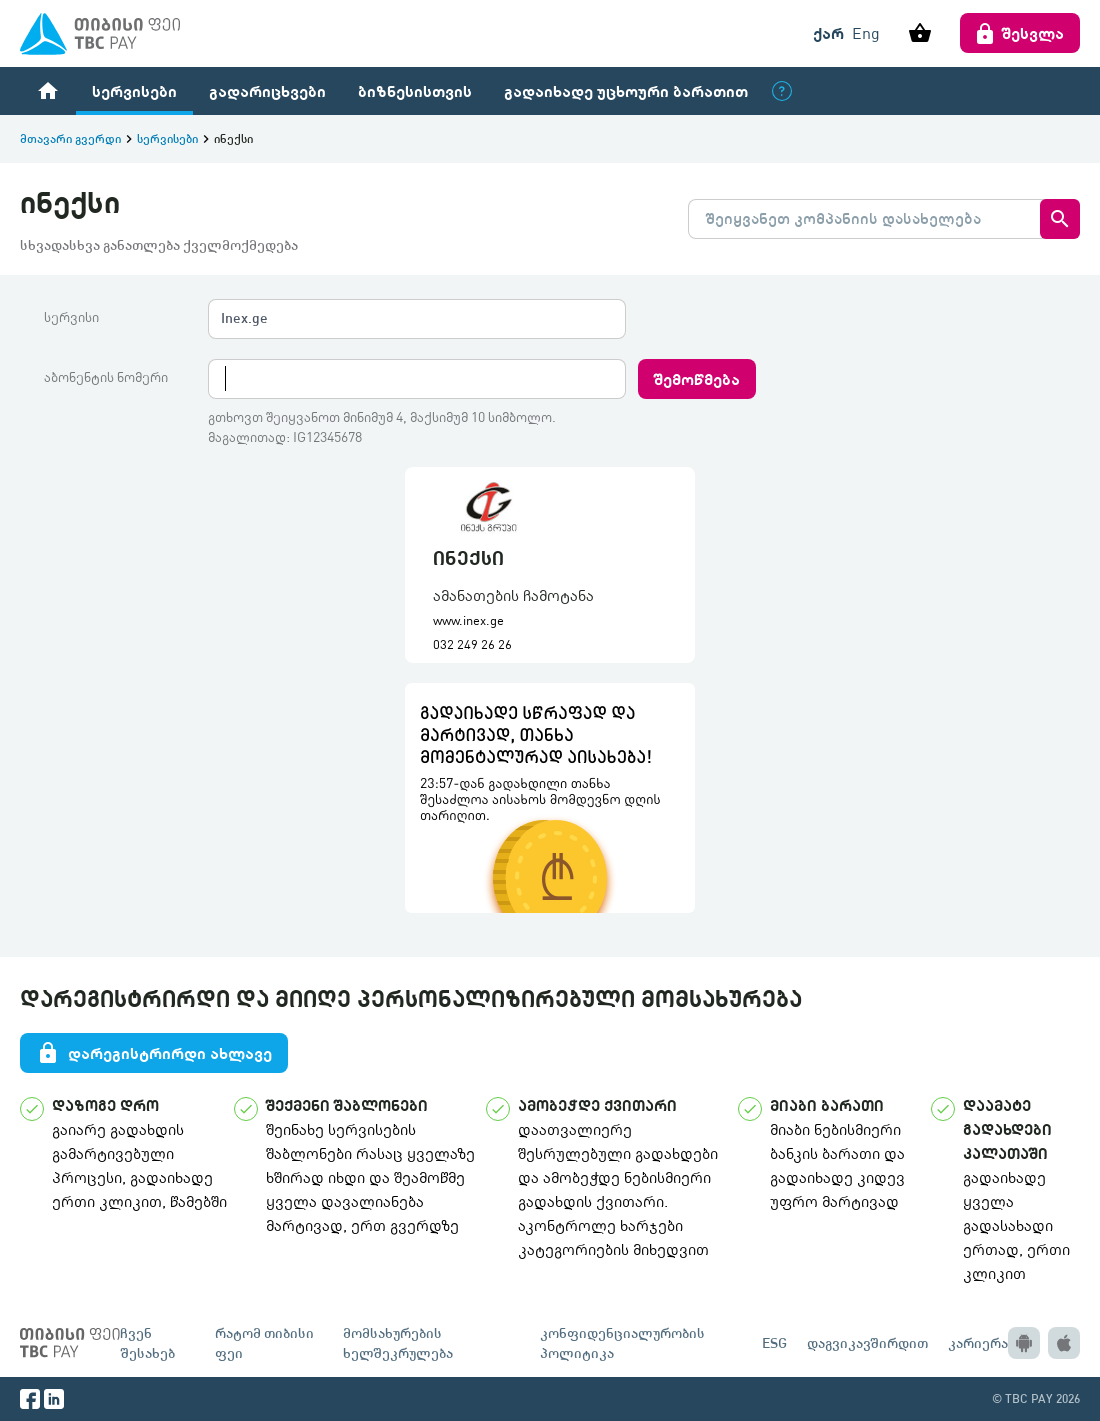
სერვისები (134, 90)
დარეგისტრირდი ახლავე (154, 1053)
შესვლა (1020, 33)
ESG (774, 1342)
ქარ (828, 32)
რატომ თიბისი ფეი (264, 1342)
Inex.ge (244, 317)
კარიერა (978, 1342)
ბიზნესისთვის (415, 90)
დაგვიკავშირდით (867, 1342)
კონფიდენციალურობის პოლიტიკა (622, 1342)
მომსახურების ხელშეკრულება (398, 1342)
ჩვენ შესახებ (147, 1342)
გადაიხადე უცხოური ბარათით (626, 90)
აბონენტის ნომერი (106, 377)
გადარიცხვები (267, 90)
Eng (866, 33)
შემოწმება (697, 378)
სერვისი (71, 317)
